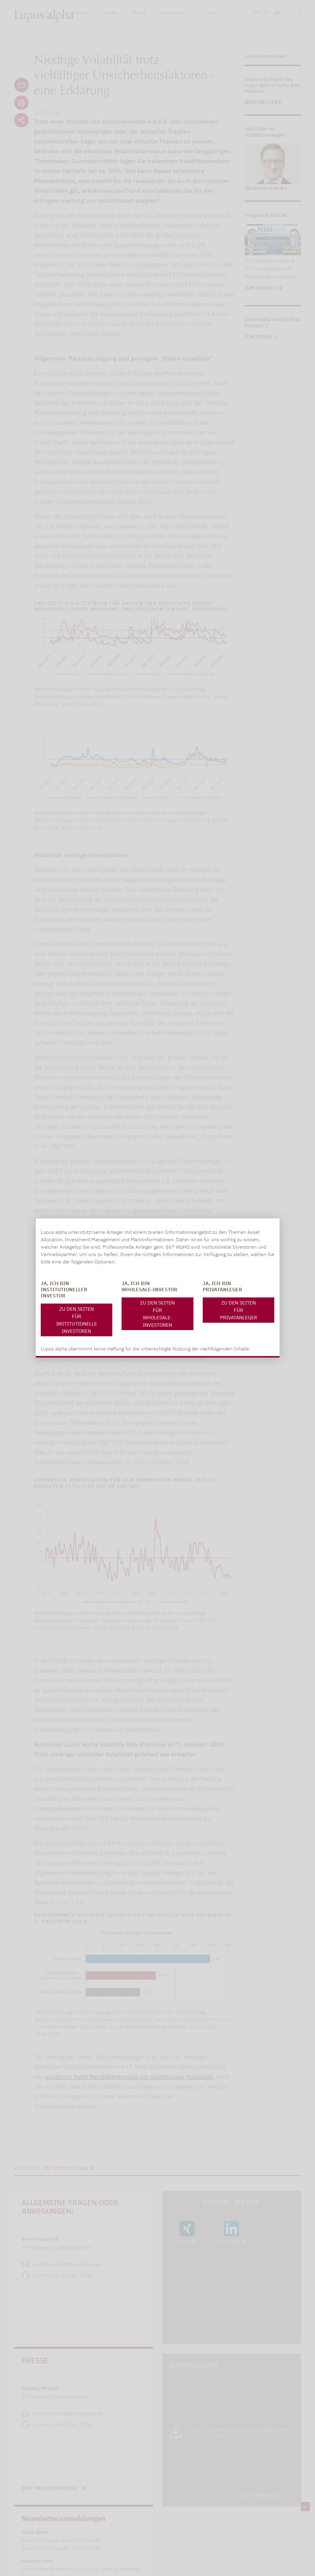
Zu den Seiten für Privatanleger (238, 1310)
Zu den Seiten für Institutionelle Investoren (76, 1320)
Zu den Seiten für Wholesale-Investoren (157, 1314)
